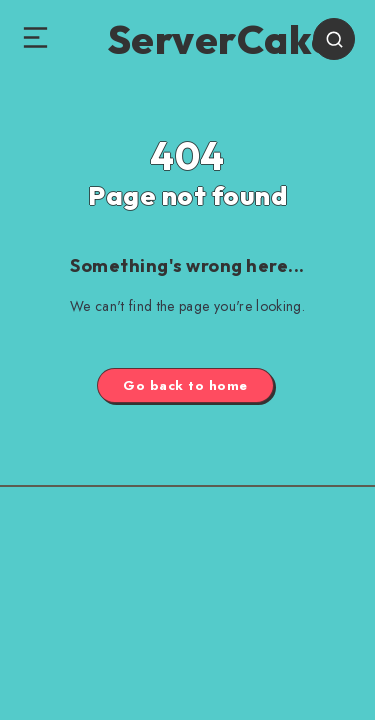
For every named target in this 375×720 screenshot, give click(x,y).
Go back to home (185, 385)
